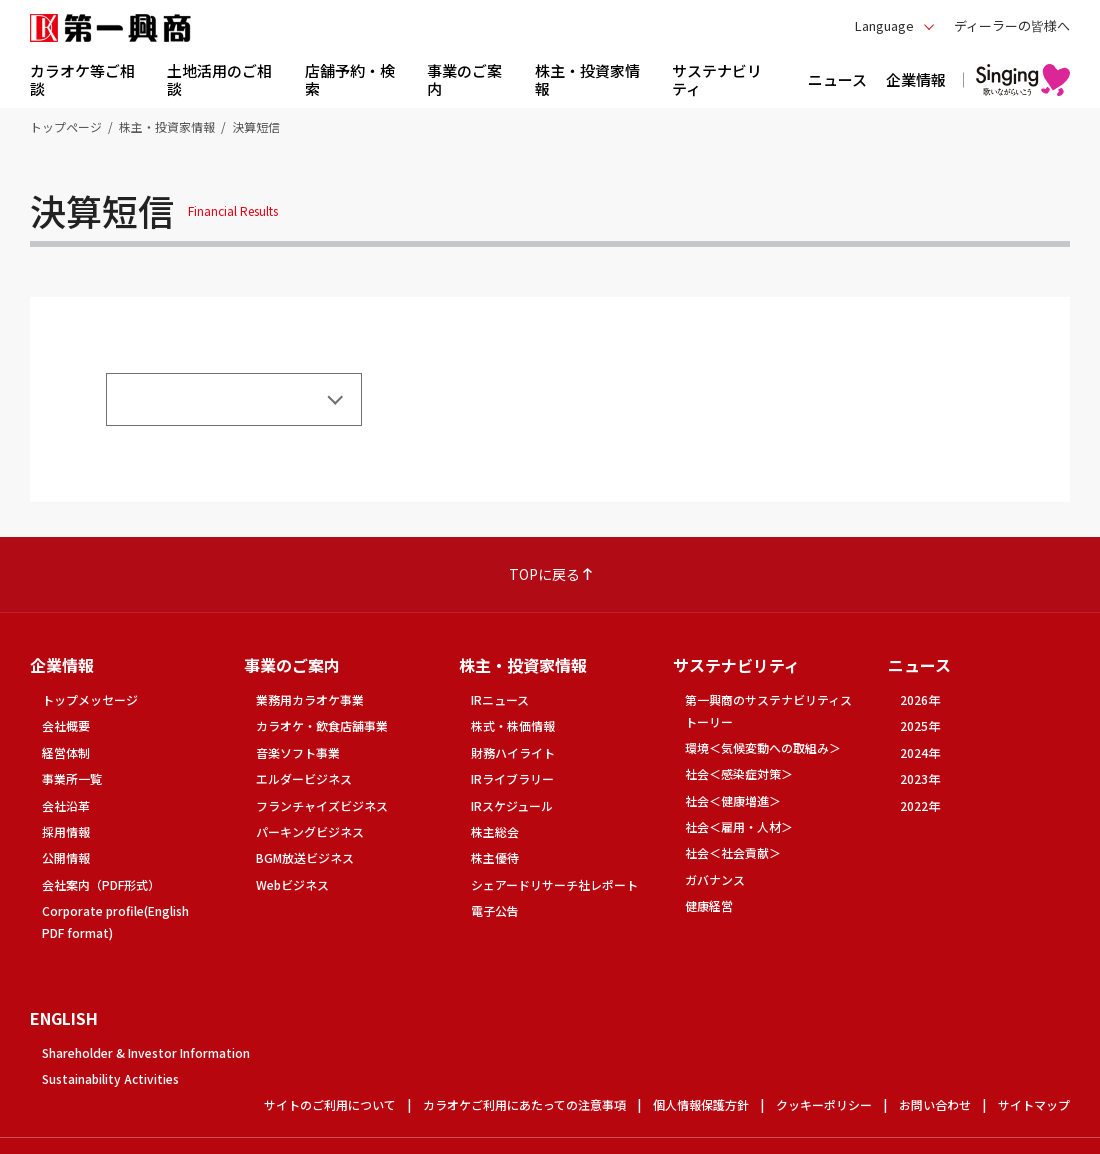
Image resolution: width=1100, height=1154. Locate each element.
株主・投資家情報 (167, 126)
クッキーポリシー (824, 1104)
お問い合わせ (935, 1104)
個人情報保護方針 (701, 1104)
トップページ (66, 126)
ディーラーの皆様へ (1012, 25)
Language (884, 25)
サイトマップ (1034, 1104)
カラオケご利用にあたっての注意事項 (524, 1104)
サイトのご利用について (330, 1104)
